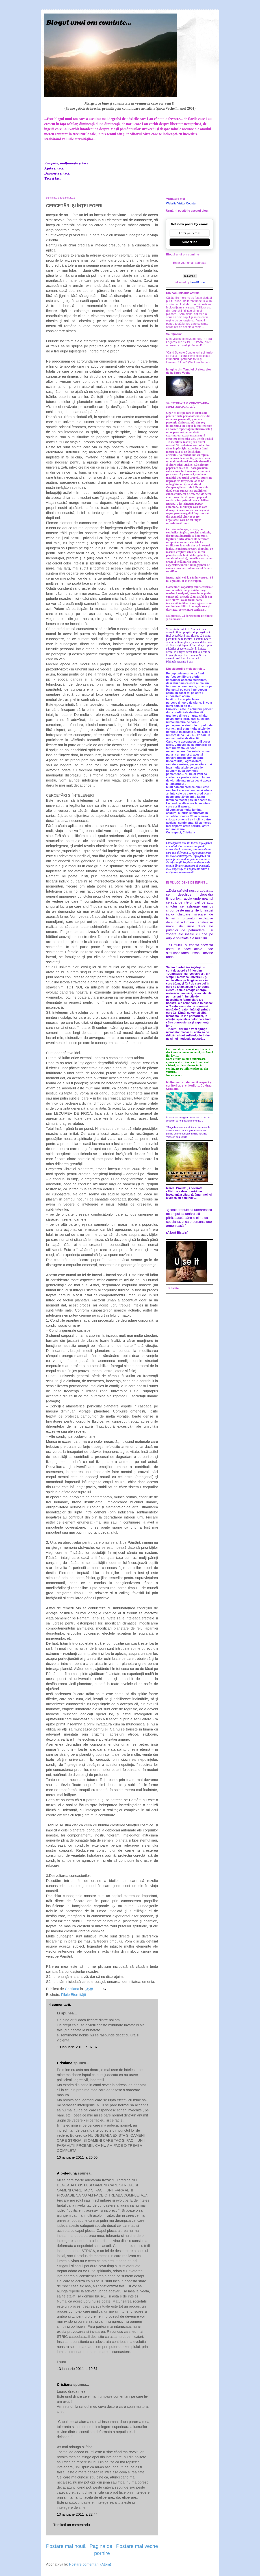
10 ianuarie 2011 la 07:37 (77, 2047)
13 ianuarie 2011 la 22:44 (77, 2514)
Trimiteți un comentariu (71, 2525)
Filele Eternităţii (73, 1995)
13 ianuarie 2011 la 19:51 (77, 2369)
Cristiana (64, 2063)
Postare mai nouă (66, 2546)
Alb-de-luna (67, 2173)
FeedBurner (198, 282)
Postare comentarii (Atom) (90, 2564)
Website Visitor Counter (181, 203)
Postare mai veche (137, 2546)
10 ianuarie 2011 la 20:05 (77, 2157)
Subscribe (189, 242)
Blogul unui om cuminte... (88, 22)
